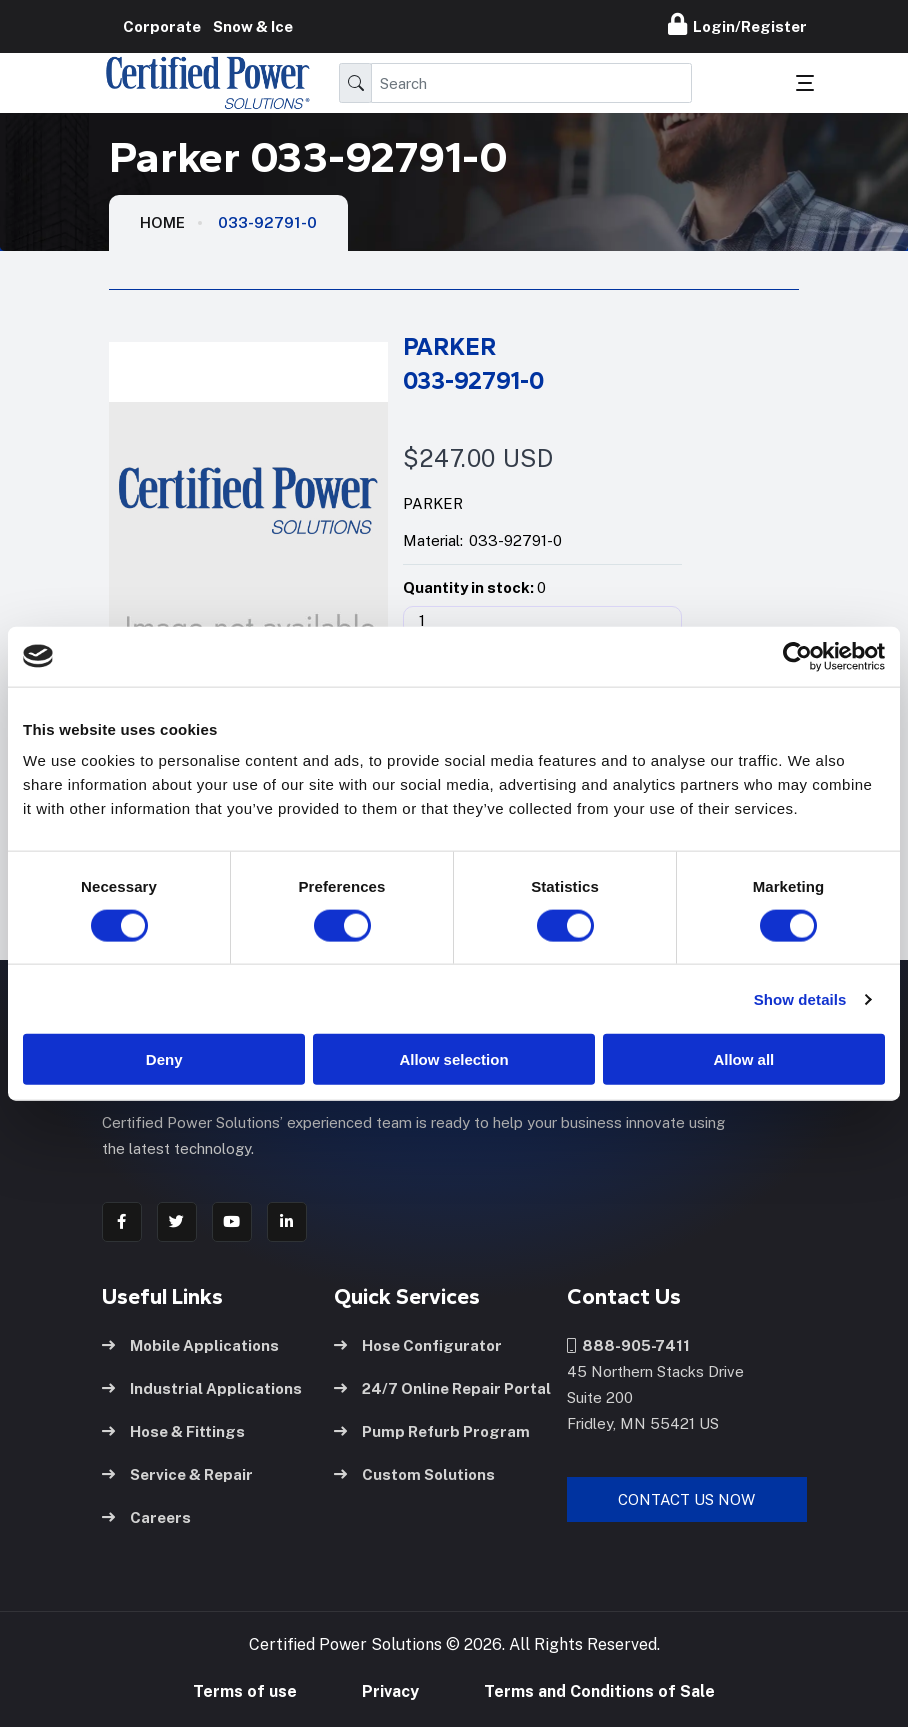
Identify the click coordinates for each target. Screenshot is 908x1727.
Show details (800, 998)
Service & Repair (177, 1473)
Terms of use (245, 1691)
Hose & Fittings (173, 1430)
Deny (164, 1059)
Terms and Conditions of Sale (599, 1691)
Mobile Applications (190, 1344)
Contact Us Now (686, 1498)
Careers (146, 1516)
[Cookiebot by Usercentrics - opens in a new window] (797, 656)
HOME (162, 222)
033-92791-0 (267, 222)
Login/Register (737, 24)
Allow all (743, 1059)
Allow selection (453, 1059)
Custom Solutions (414, 1473)
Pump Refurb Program (432, 1430)
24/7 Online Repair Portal (442, 1387)
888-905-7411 (628, 1344)
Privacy (390, 1691)
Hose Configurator (418, 1344)
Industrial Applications (202, 1387)
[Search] (531, 83)
